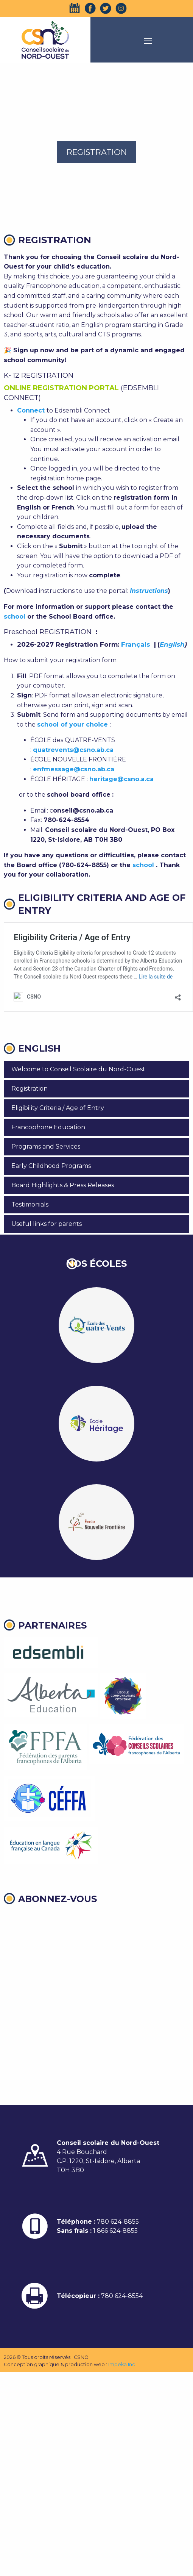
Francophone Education (48, 1127)
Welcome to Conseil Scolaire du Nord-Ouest (78, 1069)
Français (137, 644)
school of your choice (72, 724)
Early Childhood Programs (51, 1165)
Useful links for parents (46, 1223)
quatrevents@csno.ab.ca (73, 749)
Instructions (149, 590)
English (172, 644)
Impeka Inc (121, 2364)
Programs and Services (45, 1146)
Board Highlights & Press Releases (62, 1185)
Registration (29, 1088)
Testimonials (29, 1204)
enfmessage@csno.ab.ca (73, 769)
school (14, 616)
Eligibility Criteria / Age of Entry (57, 1107)
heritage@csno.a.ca (121, 779)
